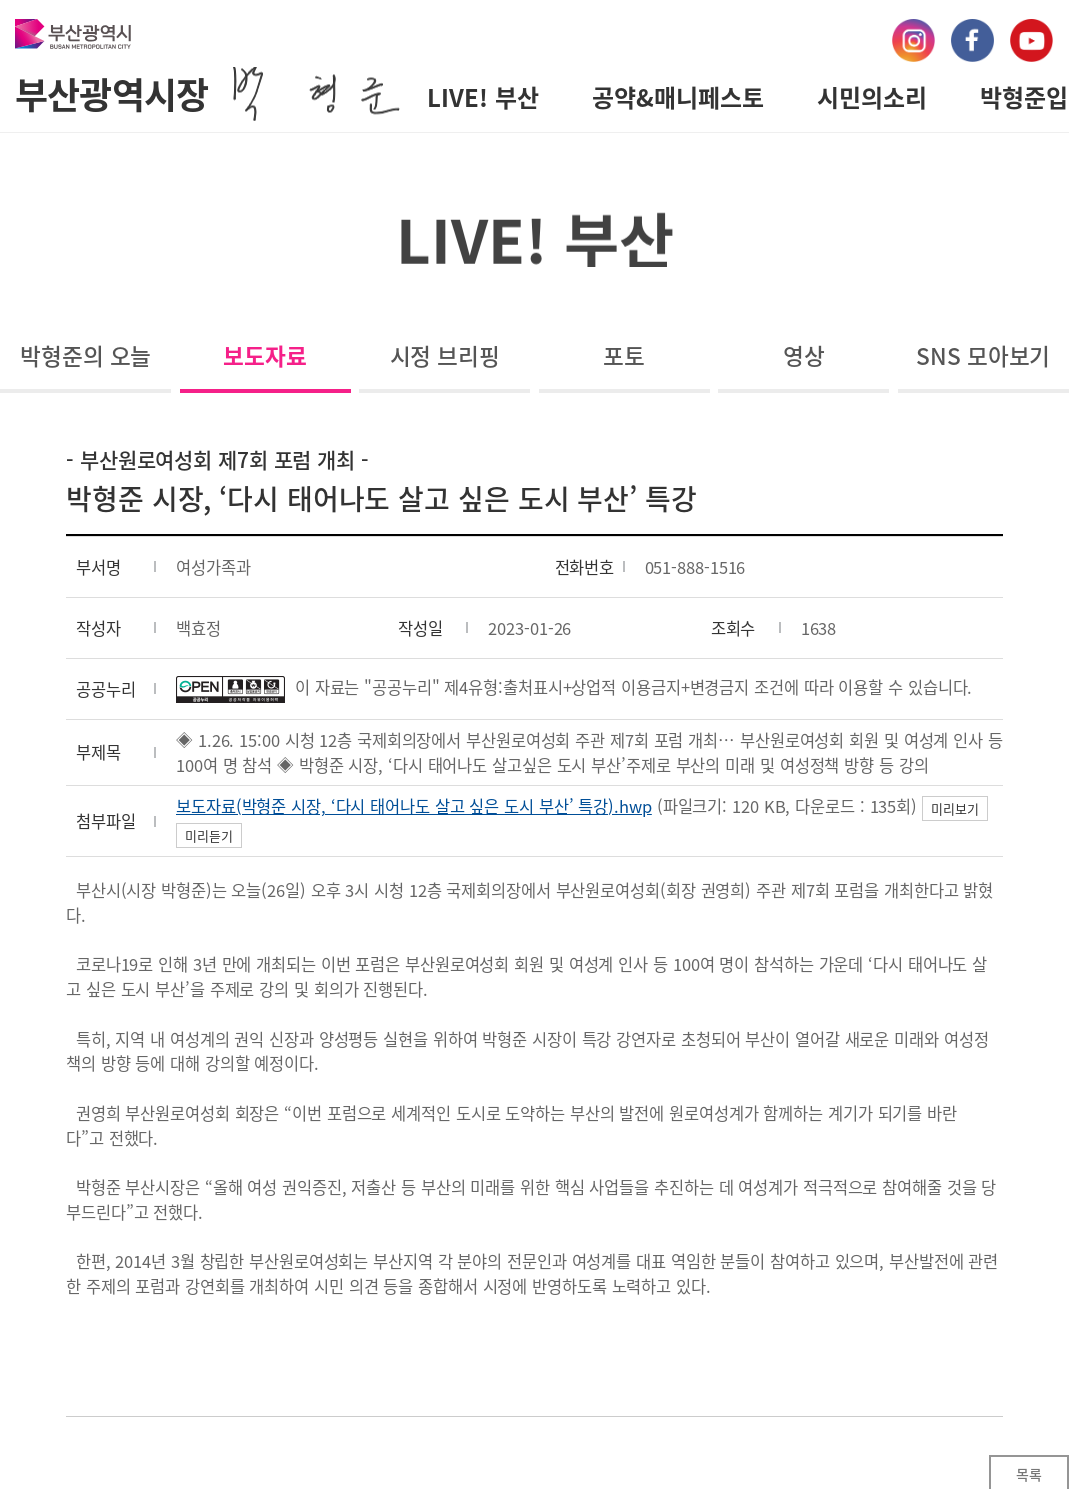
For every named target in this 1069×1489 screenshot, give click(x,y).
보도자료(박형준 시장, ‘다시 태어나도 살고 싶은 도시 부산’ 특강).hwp (414, 806)
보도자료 (265, 355)
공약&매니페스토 (678, 97)
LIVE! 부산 (483, 97)
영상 (804, 355)
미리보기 (955, 808)
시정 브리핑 (445, 355)
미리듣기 (209, 835)
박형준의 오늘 (85, 355)
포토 (624, 355)
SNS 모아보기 (983, 355)
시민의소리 (872, 97)
